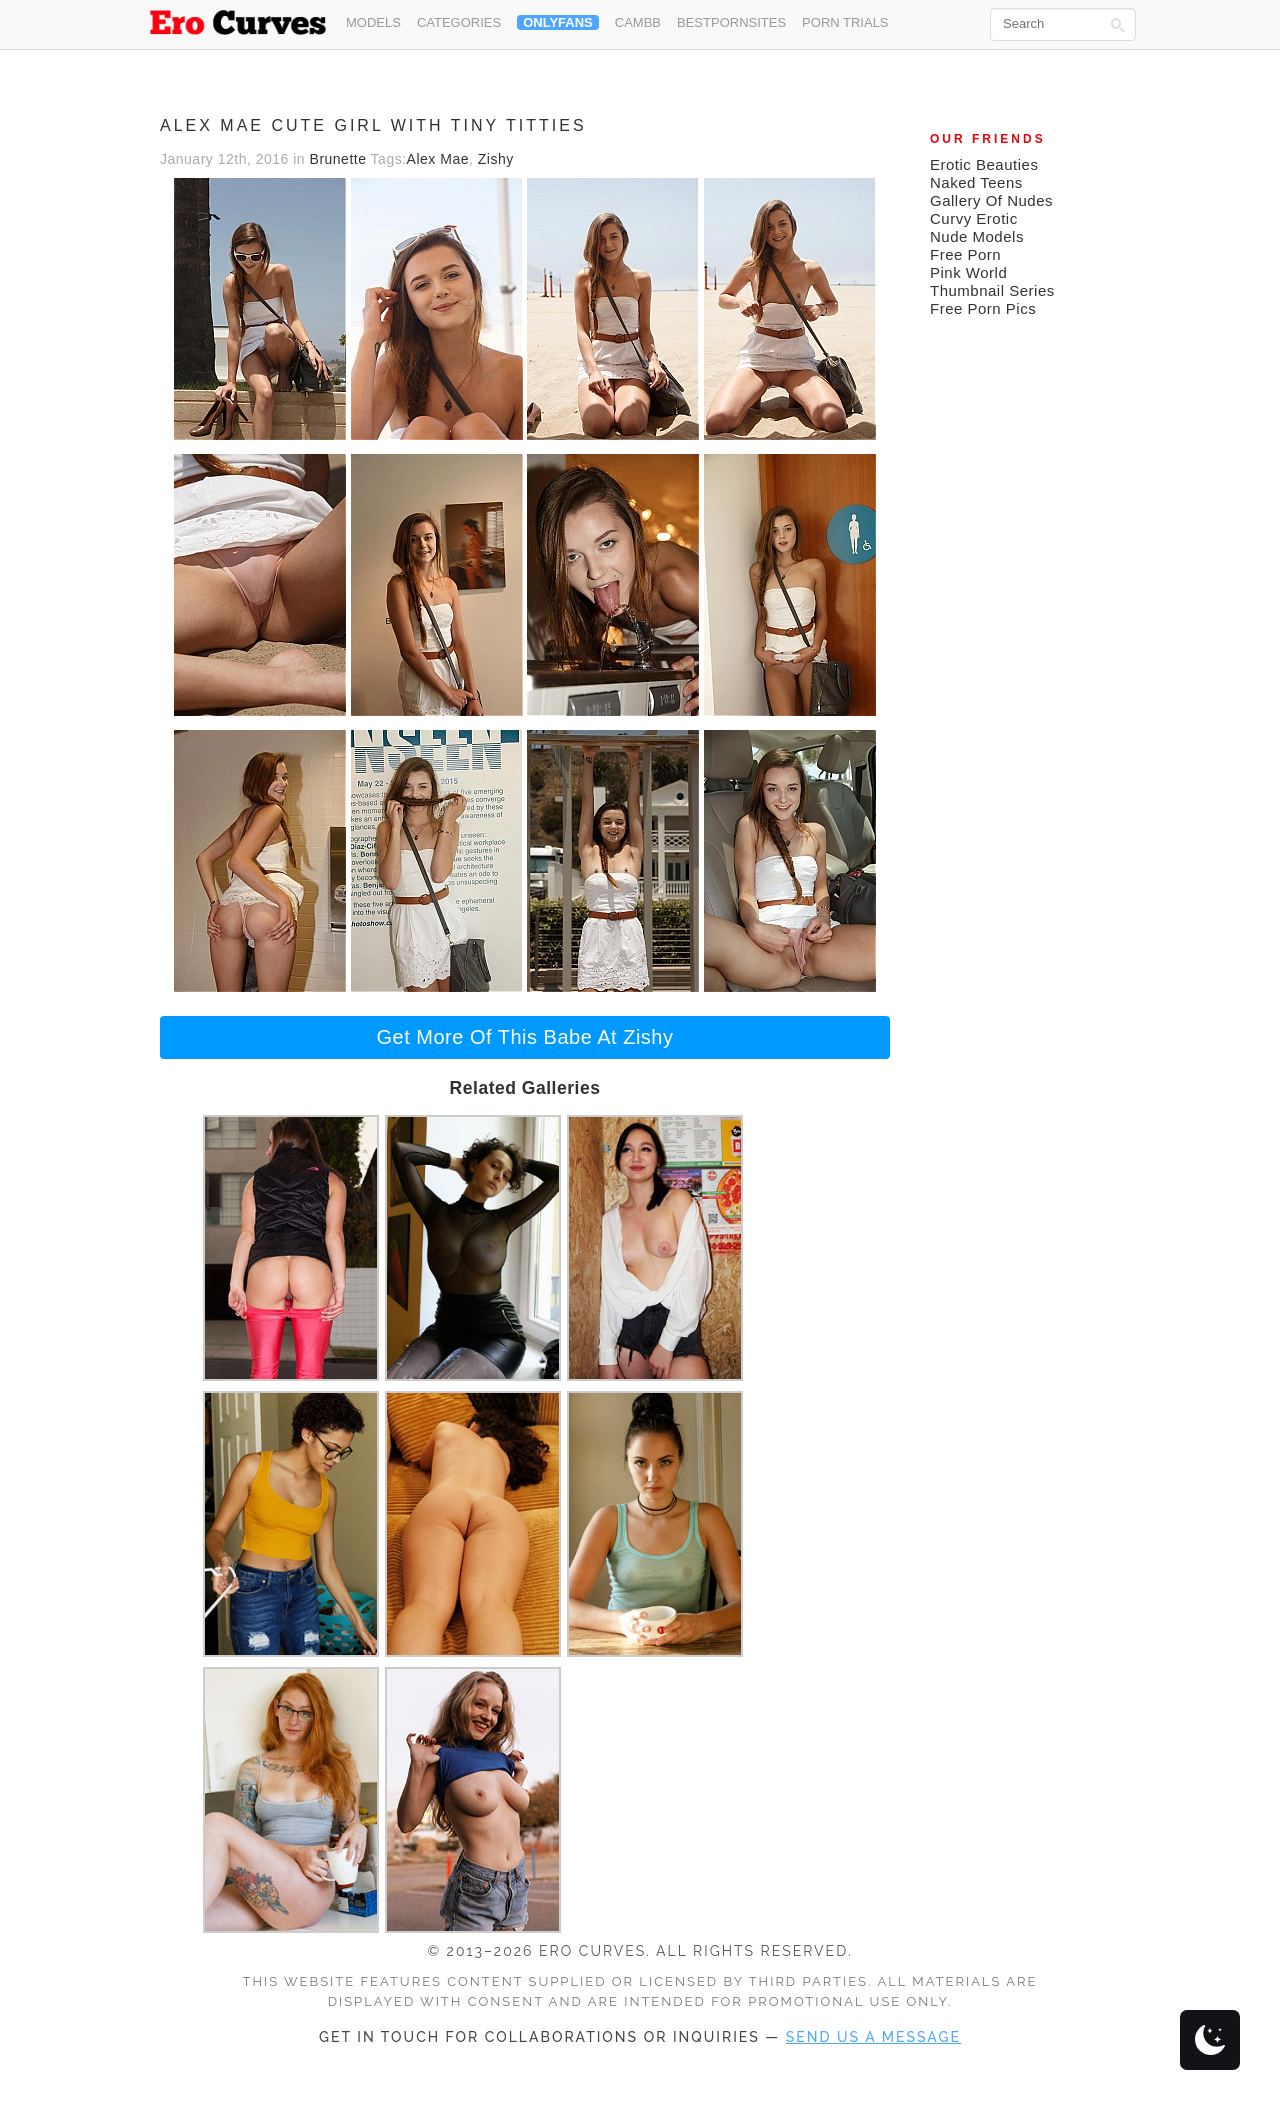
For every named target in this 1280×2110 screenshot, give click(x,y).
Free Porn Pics (983, 308)
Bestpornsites (731, 22)
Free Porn (965, 254)
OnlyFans (558, 22)
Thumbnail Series (992, 290)
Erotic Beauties (984, 164)
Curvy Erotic (974, 218)
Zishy (496, 159)
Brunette (338, 159)
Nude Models (977, 236)
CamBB (638, 22)
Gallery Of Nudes (991, 200)
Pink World (968, 272)
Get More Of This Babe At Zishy (525, 1037)
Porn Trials (845, 22)
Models (373, 22)
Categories (459, 22)
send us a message (873, 2037)
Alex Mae (438, 159)
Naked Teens (976, 182)
